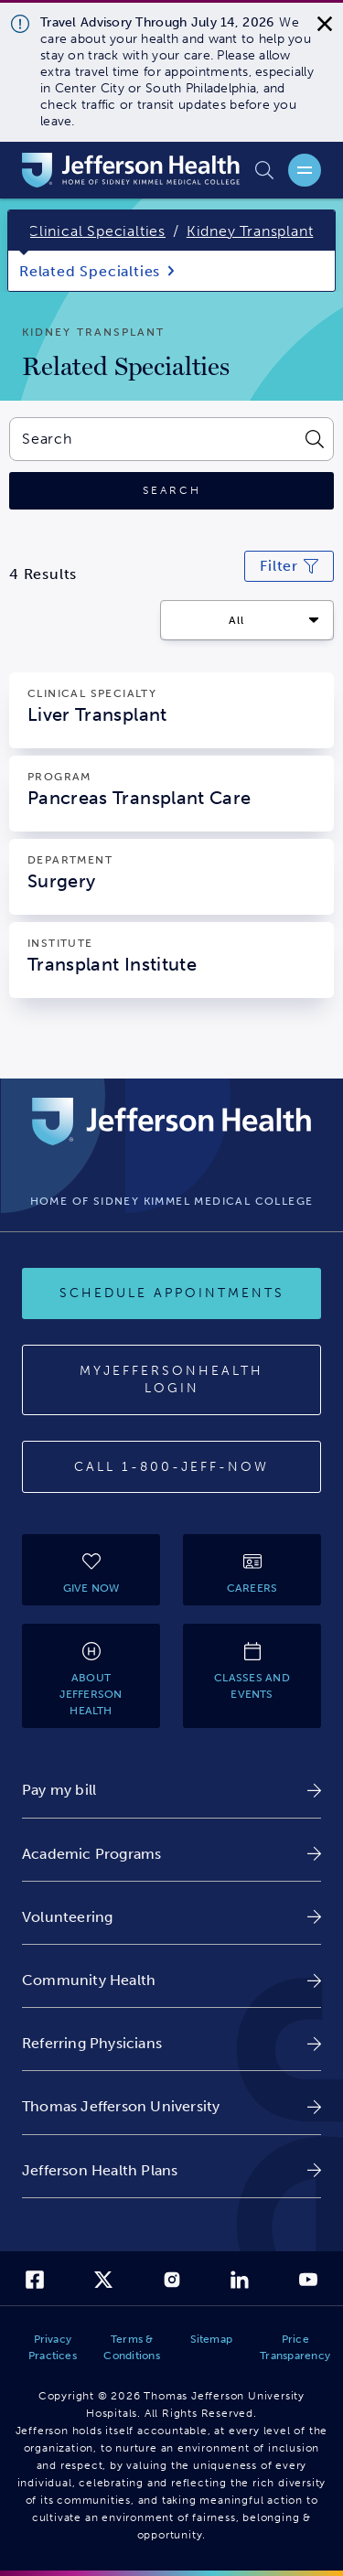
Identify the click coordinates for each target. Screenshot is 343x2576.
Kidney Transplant (250, 231)
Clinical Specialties (96, 231)
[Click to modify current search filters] (289, 566)
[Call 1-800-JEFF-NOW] (171, 1467)
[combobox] (152, 439)
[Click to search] (171, 491)
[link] (171, 1789)
